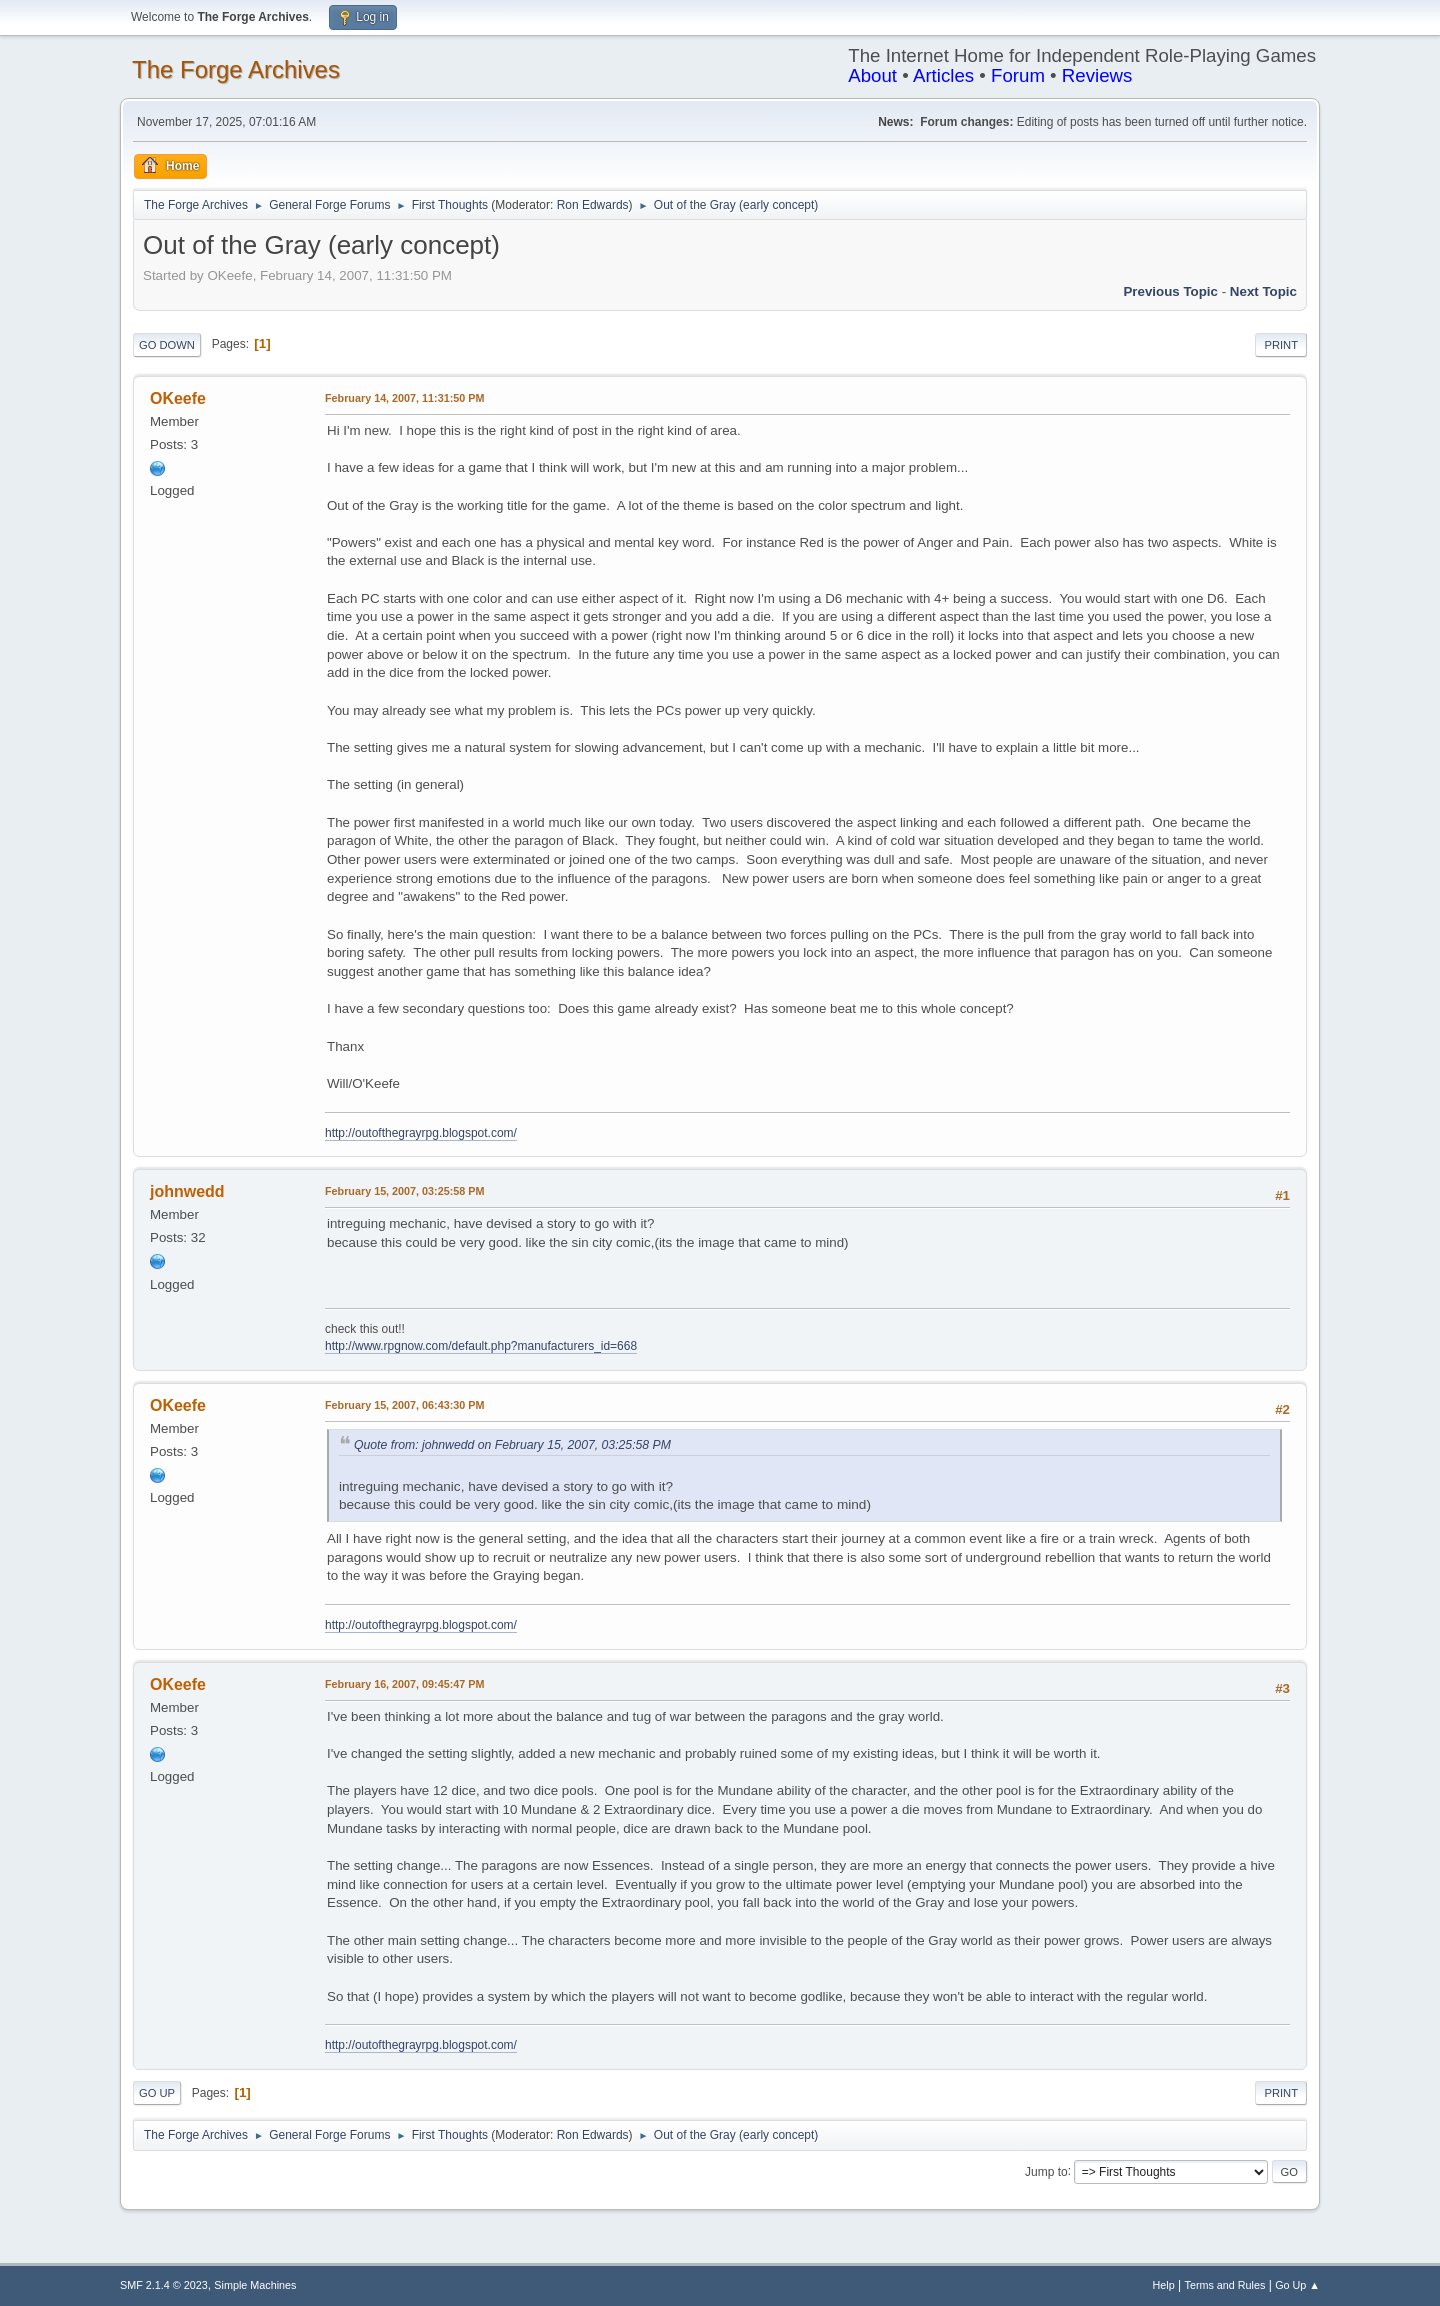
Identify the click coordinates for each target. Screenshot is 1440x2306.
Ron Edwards (593, 205)
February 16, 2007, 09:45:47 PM (404, 1684)
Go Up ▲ (1297, 2285)
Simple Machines (255, 2285)
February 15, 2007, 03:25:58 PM (404, 1191)
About (872, 75)
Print (1281, 345)
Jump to (1046, 2171)
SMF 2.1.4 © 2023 (164, 2285)
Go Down (167, 345)
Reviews (1097, 75)
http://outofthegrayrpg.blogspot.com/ (421, 1133)
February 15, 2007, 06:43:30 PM (404, 1405)
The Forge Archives (236, 69)
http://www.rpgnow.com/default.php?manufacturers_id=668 (481, 1346)
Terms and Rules (1225, 2285)
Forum (1018, 75)
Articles (943, 75)
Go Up (157, 2093)
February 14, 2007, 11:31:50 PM (404, 398)
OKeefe (178, 398)
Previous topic (1170, 291)
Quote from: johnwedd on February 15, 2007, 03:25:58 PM (512, 1445)
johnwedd (187, 1191)
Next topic (1263, 291)
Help (1164, 2285)
